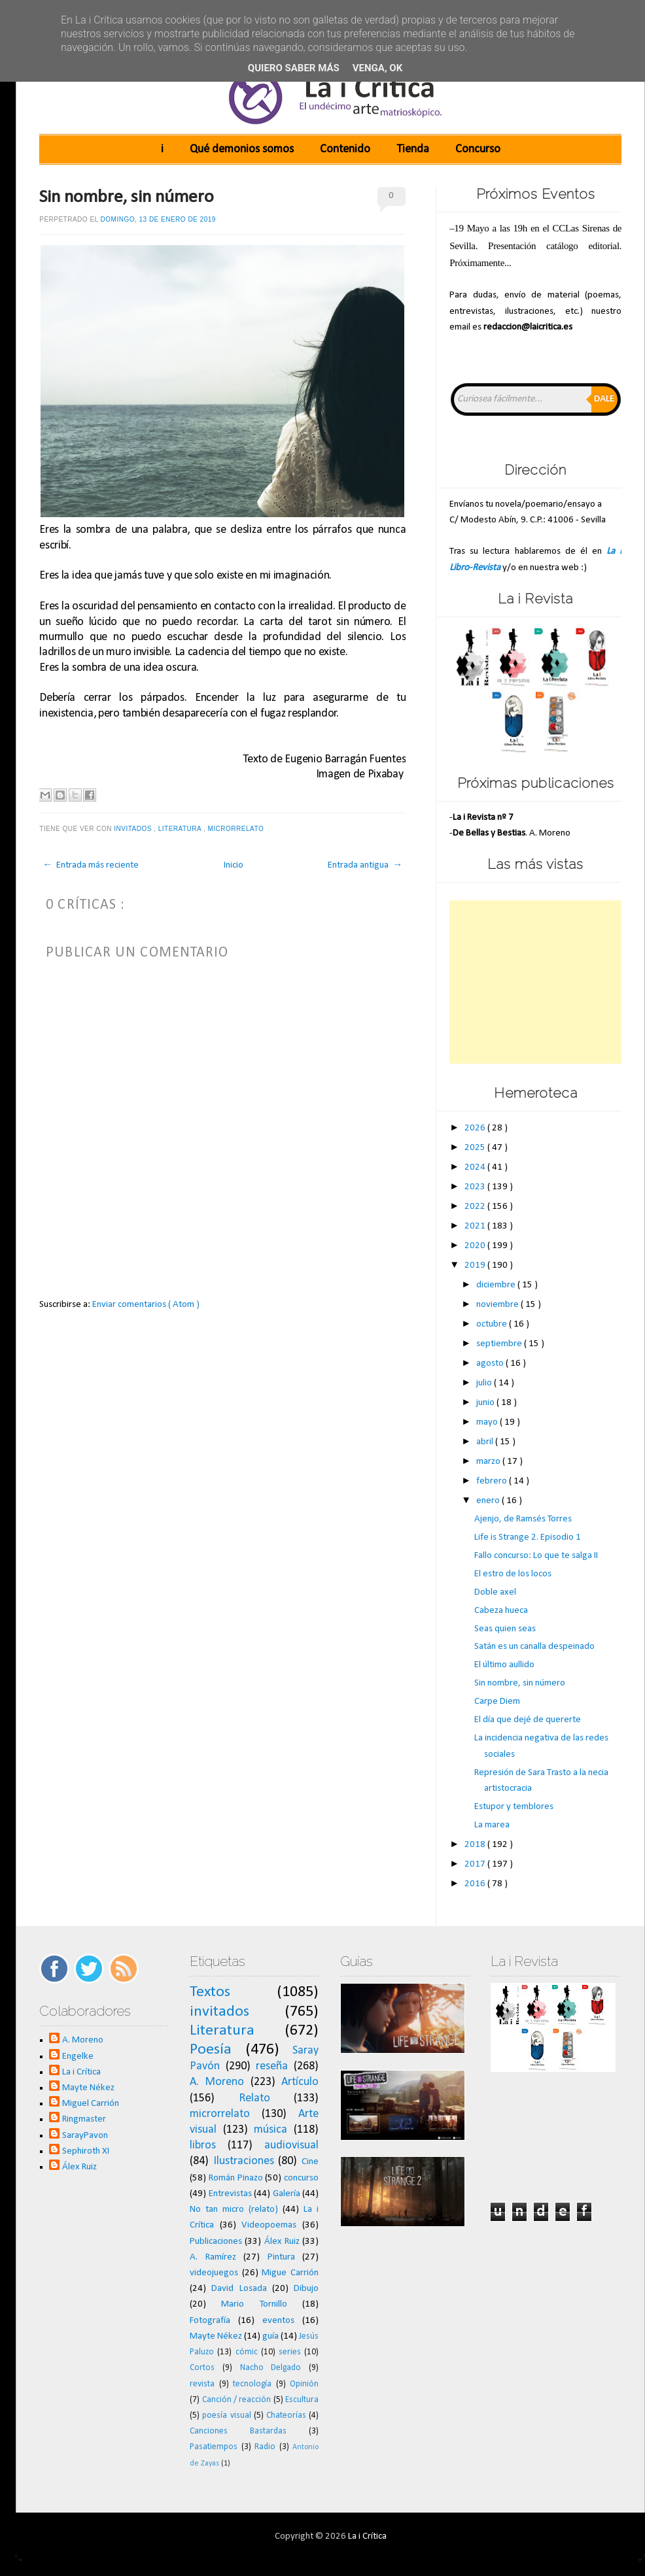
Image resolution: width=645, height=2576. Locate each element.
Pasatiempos (213, 2447)
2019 (475, 1265)
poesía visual (226, 2415)
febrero (492, 1481)
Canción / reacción (236, 2400)
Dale (604, 399)
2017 (475, 1864)
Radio (264, 2447)
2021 (475, 1226)
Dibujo (306, 2289)
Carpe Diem (497, 1701)
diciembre (496, 1285)
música (270, 2130)
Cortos (202, 2368)
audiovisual (291, 2145)
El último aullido (504, 1665)
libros (203, 2145)
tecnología (252, 2384)
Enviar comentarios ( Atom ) (146, 1305)
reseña (272, 2066)
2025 (475, 1148)
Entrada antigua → (365, 865)
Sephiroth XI (85, 2151)
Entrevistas (230, 2194)
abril (485, 1442)
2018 (475, 1845)
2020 (475, 1246)
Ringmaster (84, 2119)
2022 (475, 1207)
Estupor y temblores (513, 1807)
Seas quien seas (505, 1629)
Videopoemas (268, 2225)
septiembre (500, 1344)
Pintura (281, 2257)
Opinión (304, 2384)
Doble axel (495, 1592)
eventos (278, 2321)
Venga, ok (377, 68)
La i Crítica (81, 2072)
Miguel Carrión (90, 2104)
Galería (286, 2194)
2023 (475, 1187)
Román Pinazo (236, 2178)
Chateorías (286, 2415)
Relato (254, 2098)
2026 (475, 1128)
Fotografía (210, 2321)
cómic (246, 2352)
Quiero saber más (294, 68)
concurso (301, 2178)
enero (489, 1501)
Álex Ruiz (79, 2167)
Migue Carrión (290, 2273)
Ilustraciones (243, 2161)
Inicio (233, 865)
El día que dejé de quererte (527, 1720)
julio (485, 1383)
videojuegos (214, 2273)
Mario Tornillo (254, 2304)
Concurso (477, 149)
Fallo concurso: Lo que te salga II (536, 1556)
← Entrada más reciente (91, 865)
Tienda (412, 149)
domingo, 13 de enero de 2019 (158, 219)
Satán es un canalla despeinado (534, 1647)
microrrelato (237, 828)
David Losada (238, 2289)
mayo (488, 1422)
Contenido (345, 149)
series (290, 2352)
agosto (491, 1363)
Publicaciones (216, 2241)
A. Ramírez (213, 2257)
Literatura (180, 828)
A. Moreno (82, 2040)
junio (486, 1403)
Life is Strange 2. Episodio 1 (527, 1537)
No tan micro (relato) (234, 2209)
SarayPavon (85, 2136)
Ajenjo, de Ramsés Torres (523, 1519)
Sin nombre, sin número (126, 197)
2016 (475, 1884)
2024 (475, 1167)
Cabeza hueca (501, 1611)
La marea (492, 1825)
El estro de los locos (512, 1574)
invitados (134, 828)
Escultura (302, 2400)
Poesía (211, 2050)
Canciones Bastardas (238, 2431)
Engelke (78, 2056)
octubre (492, 1324)
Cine (310, 2162)
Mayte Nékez (88, 2088)
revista (202, 2384)
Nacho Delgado (271, 2368)
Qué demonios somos (242, 149)
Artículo (300, 2082)
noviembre (498, 1305)
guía (270, 2336)
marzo (489, 1461)
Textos (210, 1992)
